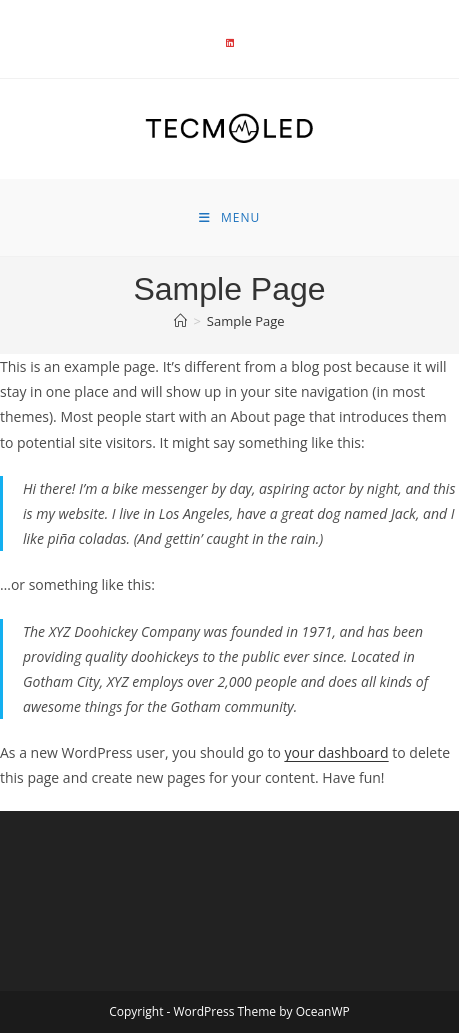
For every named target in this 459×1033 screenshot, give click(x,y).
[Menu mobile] (229, 217)
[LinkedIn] (230, 43)
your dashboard (337, 752)
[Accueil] (180, 321)
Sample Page (246, 321)
